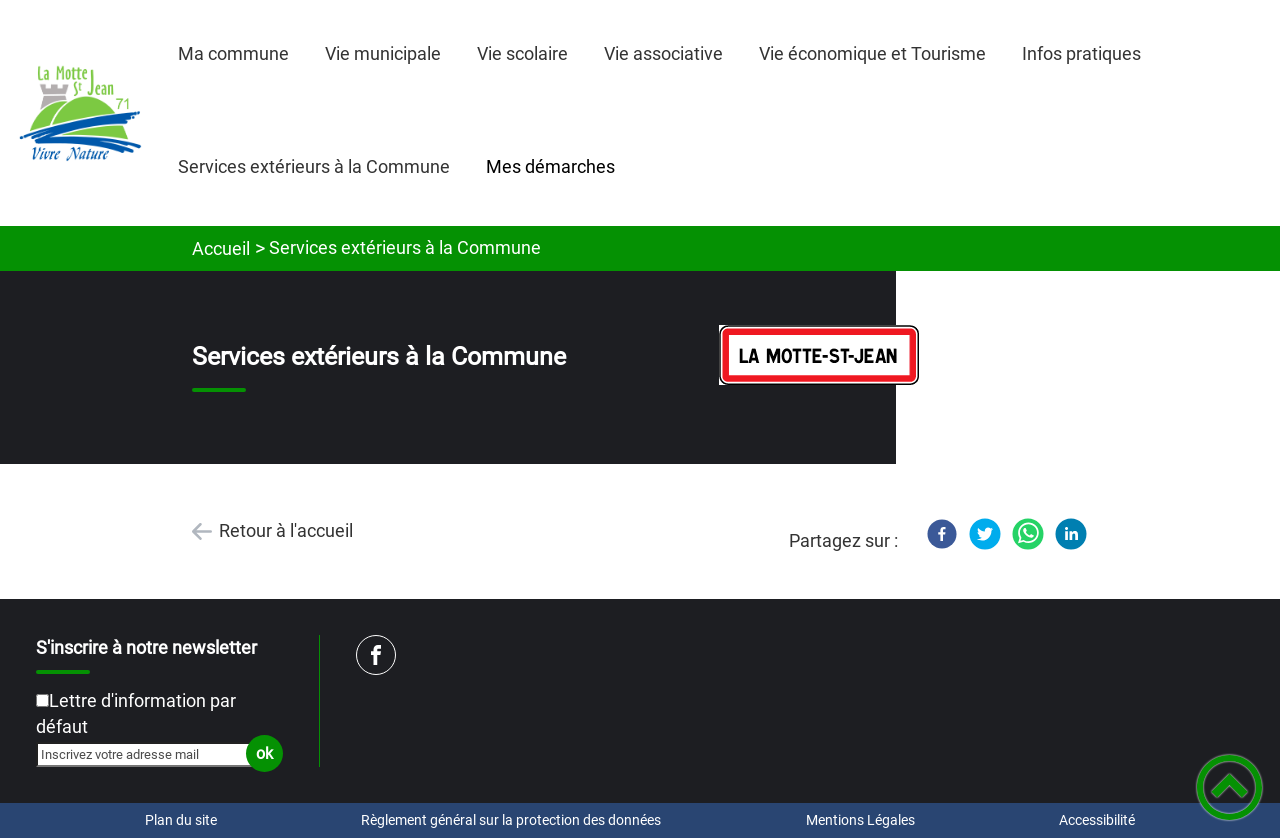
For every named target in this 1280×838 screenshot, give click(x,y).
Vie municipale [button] (383, 53)
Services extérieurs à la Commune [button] (314, 166)
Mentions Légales (860, 820)
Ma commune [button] (233, 53)
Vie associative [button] (663, 53)
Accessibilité (1097, 820)
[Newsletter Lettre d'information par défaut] (42, 700)
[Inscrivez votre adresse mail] (151, 754)
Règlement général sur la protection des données (511, 820)
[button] (1229, 787)
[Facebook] (942, 534)
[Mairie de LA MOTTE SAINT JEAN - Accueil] (80, 113)
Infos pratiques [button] (1081, 53)
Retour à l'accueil (286, 530)
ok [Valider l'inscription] (264, 753)
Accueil (221, 248)
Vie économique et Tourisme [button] (872, 53)
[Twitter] (985, 534)
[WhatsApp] (1028, 534)
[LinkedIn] (1071, 534)
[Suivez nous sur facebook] (376, 655)
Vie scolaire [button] (522, 53)
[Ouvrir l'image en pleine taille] (818, 356)
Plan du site (181, 820)
